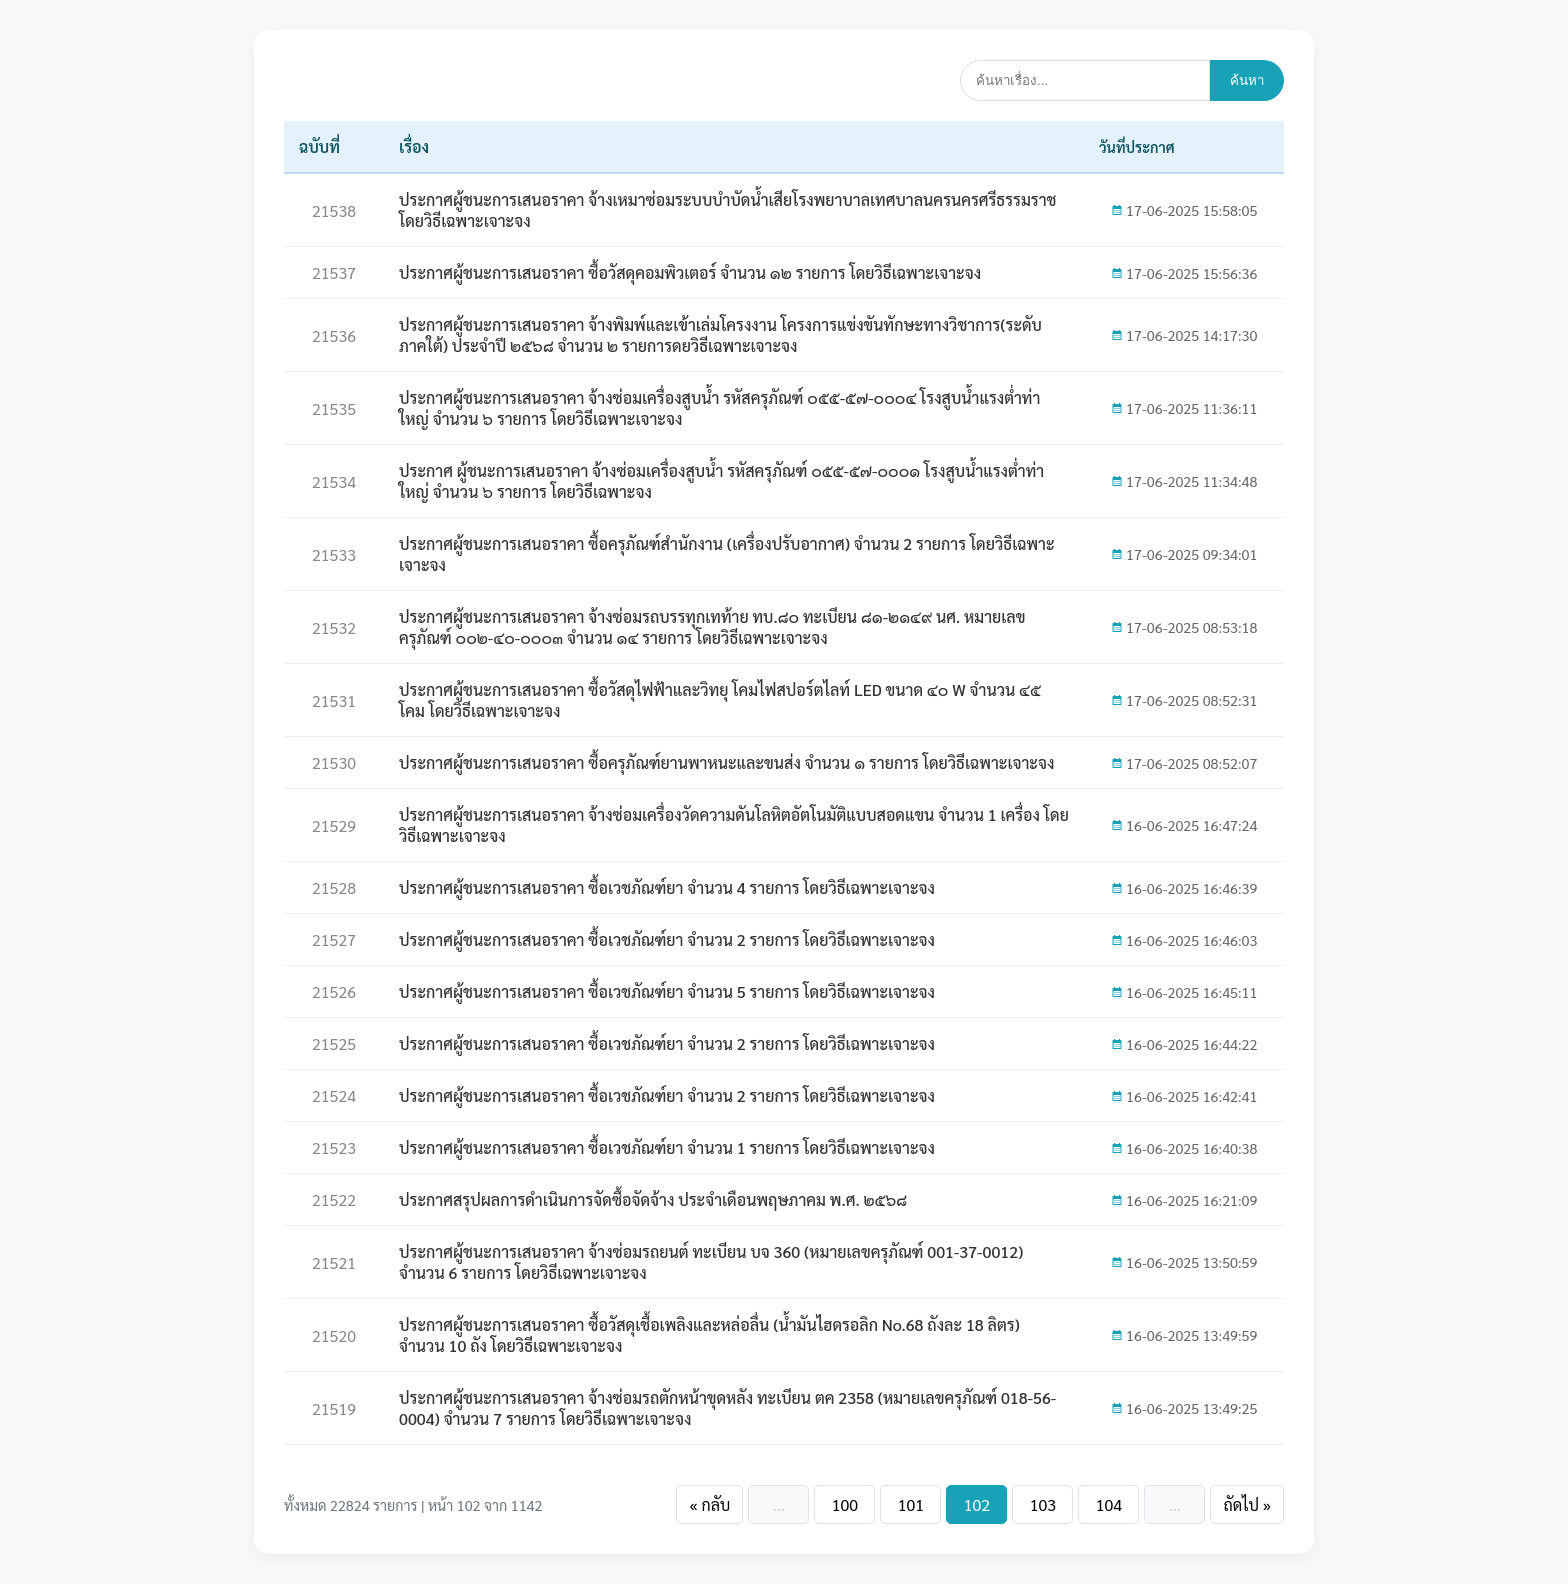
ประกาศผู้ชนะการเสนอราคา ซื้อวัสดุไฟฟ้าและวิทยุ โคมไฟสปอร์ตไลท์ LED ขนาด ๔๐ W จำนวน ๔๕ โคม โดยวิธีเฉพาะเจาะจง (720, 700)
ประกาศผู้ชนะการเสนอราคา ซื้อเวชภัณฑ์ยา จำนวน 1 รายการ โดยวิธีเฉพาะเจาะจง (667, 1147)
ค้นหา (1247, 80)
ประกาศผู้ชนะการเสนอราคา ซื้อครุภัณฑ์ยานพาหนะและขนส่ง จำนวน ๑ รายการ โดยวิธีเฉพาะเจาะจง (726, 762)
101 (911, 1504)
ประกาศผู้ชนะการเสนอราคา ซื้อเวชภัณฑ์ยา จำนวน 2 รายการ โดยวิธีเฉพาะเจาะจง (667, 939)
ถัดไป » (1247, 1504)
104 (1109, 1504)
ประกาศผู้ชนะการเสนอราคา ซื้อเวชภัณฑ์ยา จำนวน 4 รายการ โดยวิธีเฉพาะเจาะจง (667, 887)
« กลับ (709, 1504)
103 (1043, 1504)
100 (845, 1504)
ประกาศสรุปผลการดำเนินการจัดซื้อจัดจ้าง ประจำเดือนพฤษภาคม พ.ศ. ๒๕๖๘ (653, 1199)
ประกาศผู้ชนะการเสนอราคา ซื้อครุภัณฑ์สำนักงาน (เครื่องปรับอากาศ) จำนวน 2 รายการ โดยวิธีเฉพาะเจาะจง (727, 554)
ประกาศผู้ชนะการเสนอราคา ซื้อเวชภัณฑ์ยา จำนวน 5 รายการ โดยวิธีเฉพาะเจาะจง (667, 991)
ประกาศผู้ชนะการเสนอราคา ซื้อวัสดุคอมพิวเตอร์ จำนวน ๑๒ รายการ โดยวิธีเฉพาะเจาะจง (690, 272)
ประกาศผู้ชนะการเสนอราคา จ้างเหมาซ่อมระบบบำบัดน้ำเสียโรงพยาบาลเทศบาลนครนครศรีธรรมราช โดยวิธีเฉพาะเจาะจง (727, 210)
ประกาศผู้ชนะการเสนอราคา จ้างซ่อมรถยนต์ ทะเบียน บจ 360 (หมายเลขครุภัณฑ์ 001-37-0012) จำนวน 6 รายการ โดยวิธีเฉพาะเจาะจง (711, 1262)
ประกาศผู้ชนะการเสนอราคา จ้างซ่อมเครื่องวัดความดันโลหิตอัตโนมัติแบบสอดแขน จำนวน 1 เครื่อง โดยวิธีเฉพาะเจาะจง (734, 825)
